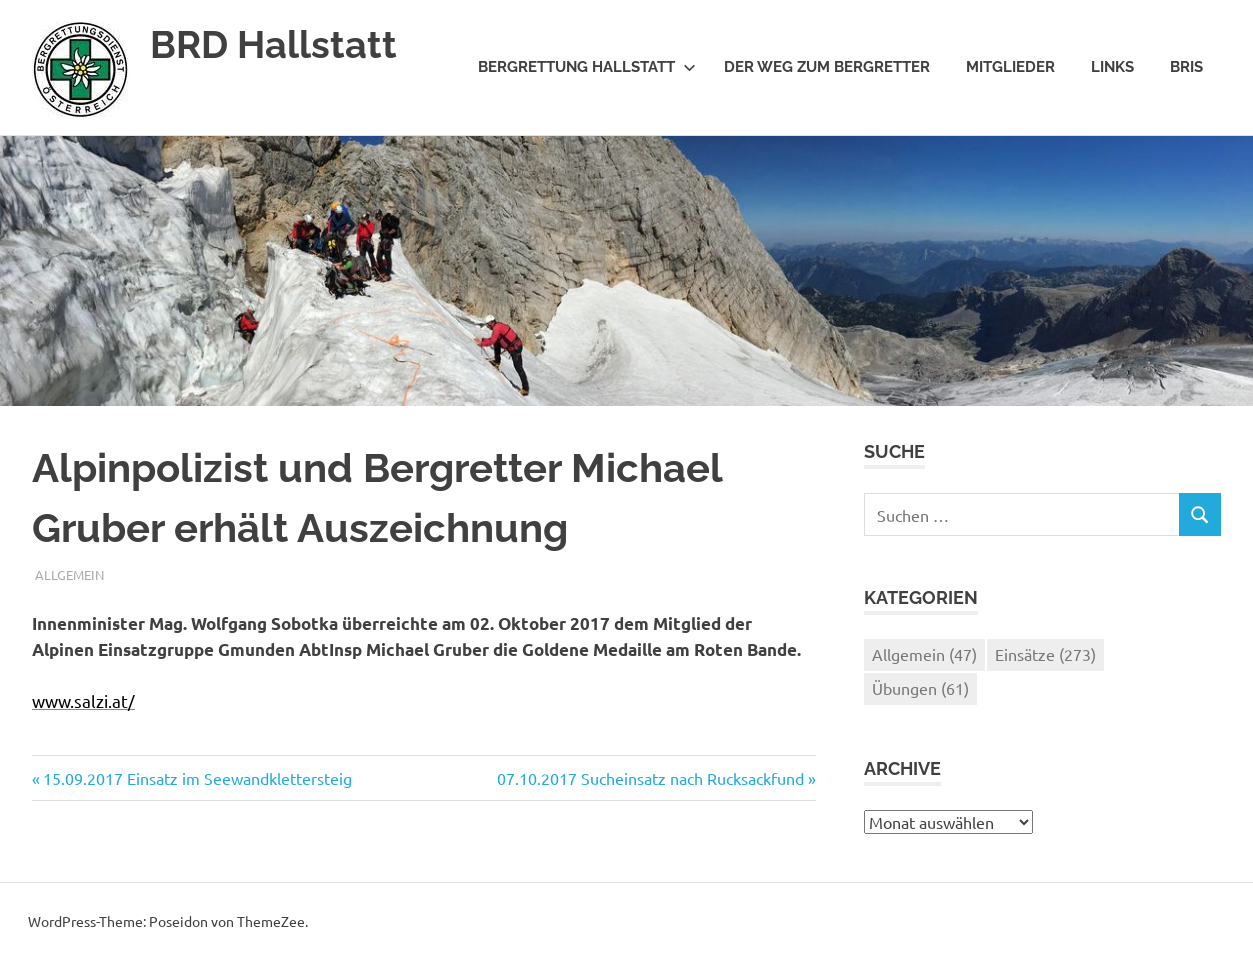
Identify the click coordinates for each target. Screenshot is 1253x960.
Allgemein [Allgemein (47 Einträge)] (924, 654)
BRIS (1186, 67)
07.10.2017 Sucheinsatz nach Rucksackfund (650, 778)
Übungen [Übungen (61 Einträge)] (920, 688)
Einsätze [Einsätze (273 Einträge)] (1045, 654)
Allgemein (69, 574)
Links (1112, 67)
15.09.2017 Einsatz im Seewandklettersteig (197, 778)
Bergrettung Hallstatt (587, 67)
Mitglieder (1010, 67)
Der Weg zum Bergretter (827, 67)
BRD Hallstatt (273, 44)
